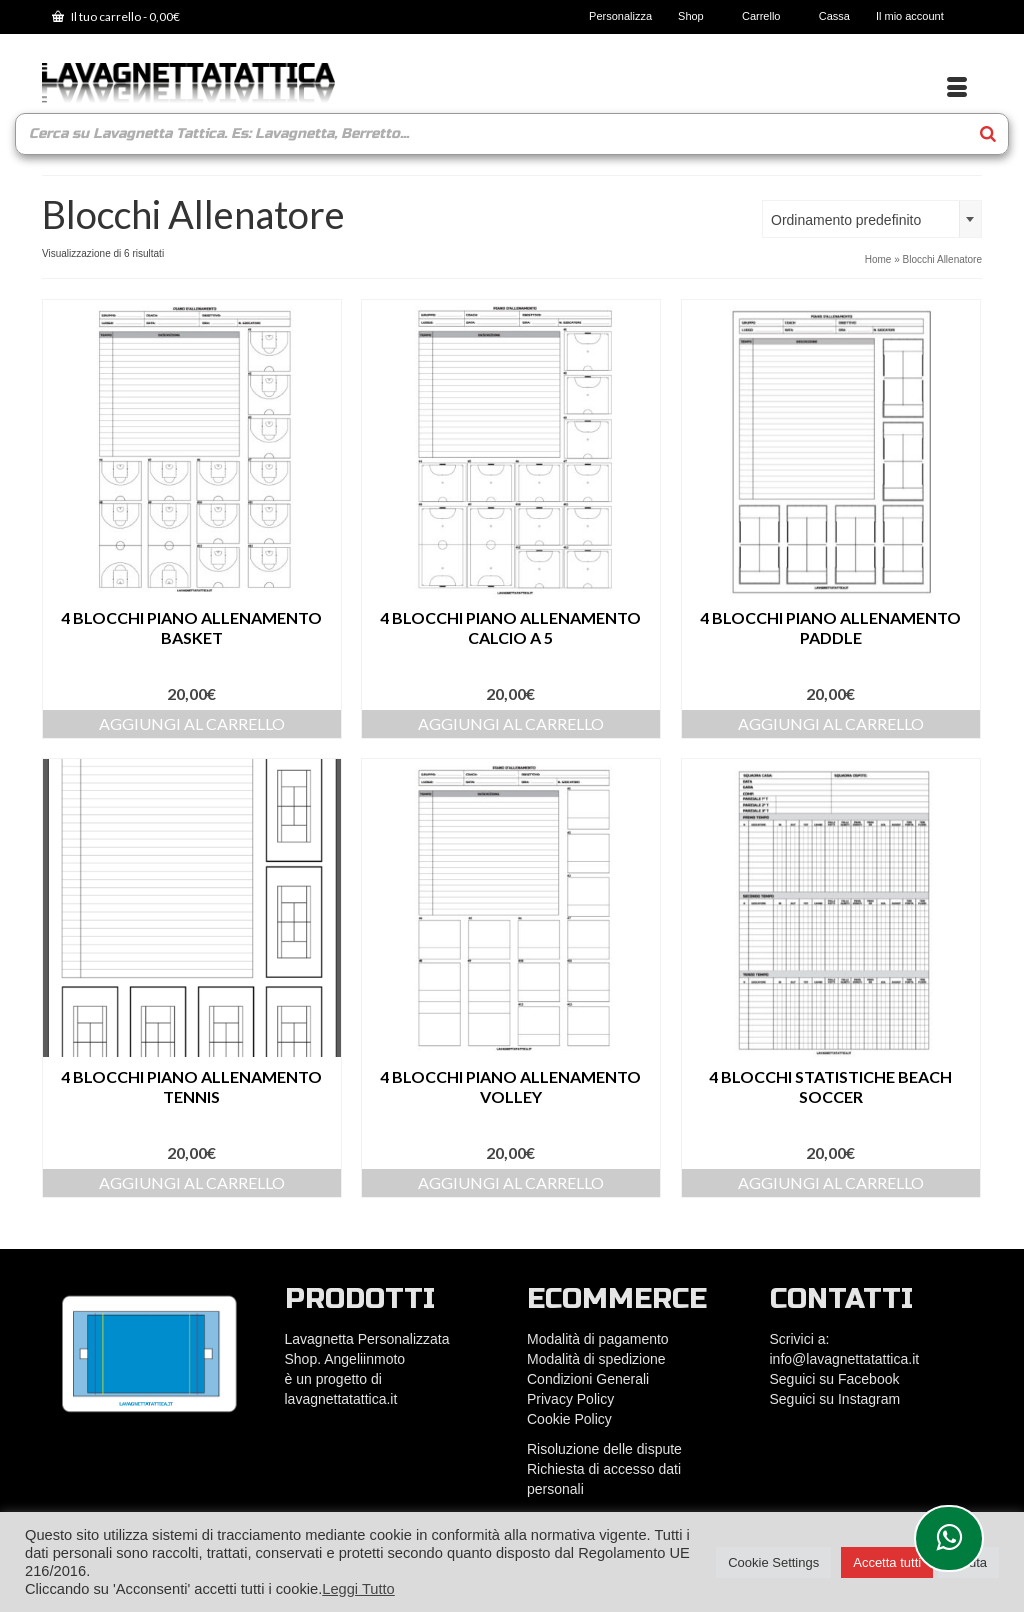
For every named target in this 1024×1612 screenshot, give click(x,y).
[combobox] (872, 219)
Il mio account (916, 16)
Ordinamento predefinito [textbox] (846, 220)
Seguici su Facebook (835, 1379)
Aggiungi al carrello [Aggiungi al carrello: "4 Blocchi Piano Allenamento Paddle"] (831, 723)
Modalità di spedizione (596, 1359)
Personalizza (620, 16)
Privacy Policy (570, 1399)
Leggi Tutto (358, 1589)
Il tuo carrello (116, 16)
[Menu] (957, 88)
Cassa (834, 16)
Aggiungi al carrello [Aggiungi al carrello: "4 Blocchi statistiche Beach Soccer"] (831, 1182)
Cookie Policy (569, 1419)
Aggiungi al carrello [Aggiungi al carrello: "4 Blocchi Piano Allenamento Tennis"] (192, 1182)
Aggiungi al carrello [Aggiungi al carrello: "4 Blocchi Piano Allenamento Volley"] (511, 1182)
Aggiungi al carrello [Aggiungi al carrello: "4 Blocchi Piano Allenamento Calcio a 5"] (511, 723)
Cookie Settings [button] (773, 1562)
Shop (697, 16)
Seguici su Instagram (835, 1399)
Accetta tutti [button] (887, 1562)
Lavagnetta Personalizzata (367, 1339)
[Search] (988, 134)
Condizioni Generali (588, 1379)
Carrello (767, 16)
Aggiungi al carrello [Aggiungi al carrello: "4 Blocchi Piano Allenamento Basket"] (192, 723)
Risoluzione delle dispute (604, 1449)
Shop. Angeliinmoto (347, 1359)
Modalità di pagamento (598, 1339)
